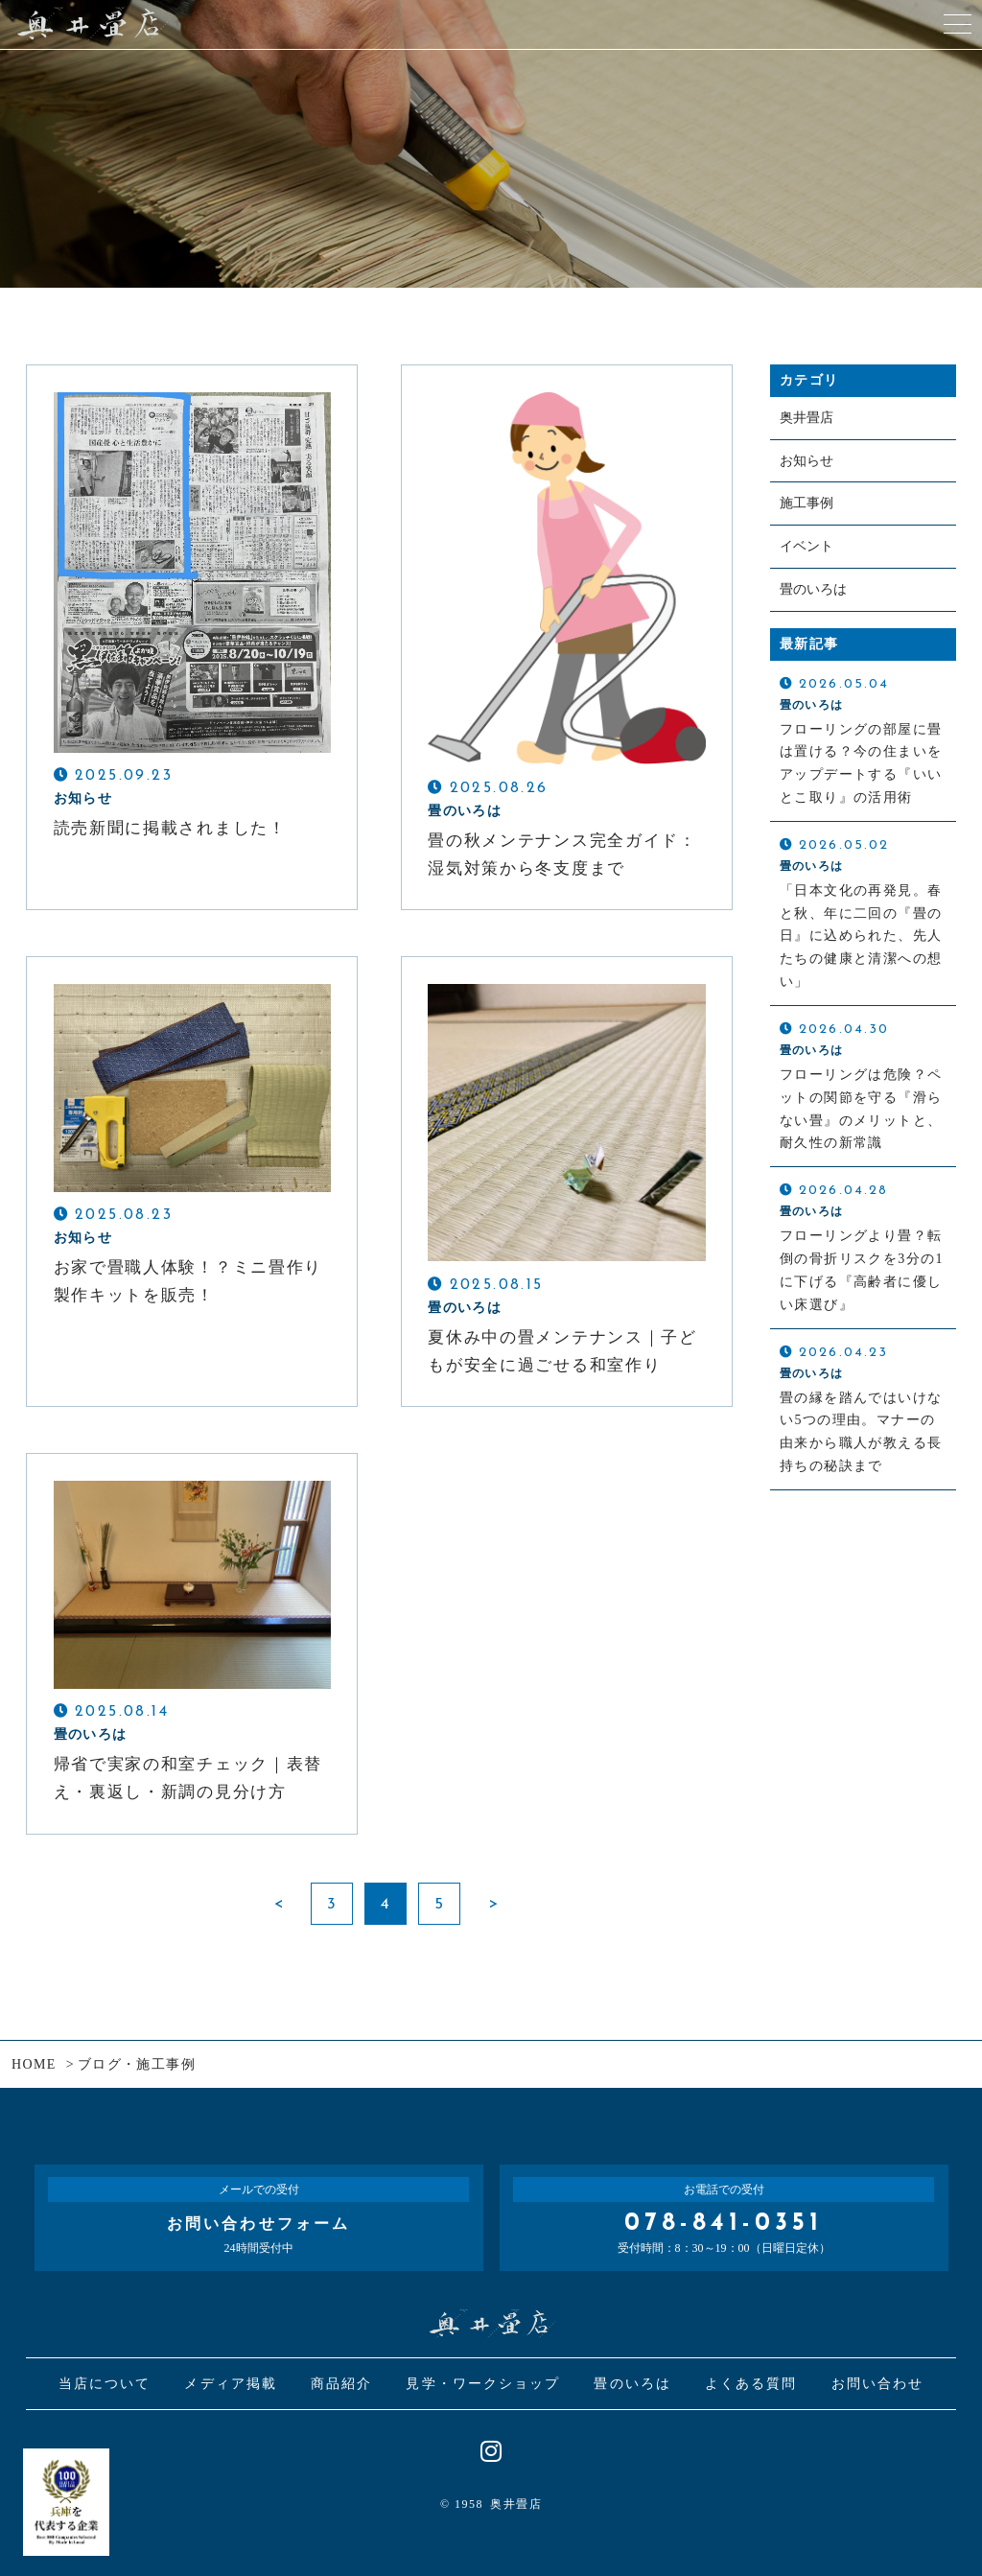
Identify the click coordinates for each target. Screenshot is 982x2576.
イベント (806, 546)
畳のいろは (813, 589)
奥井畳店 (806, 417)
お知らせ (806, 461)
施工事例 (806, 503)
